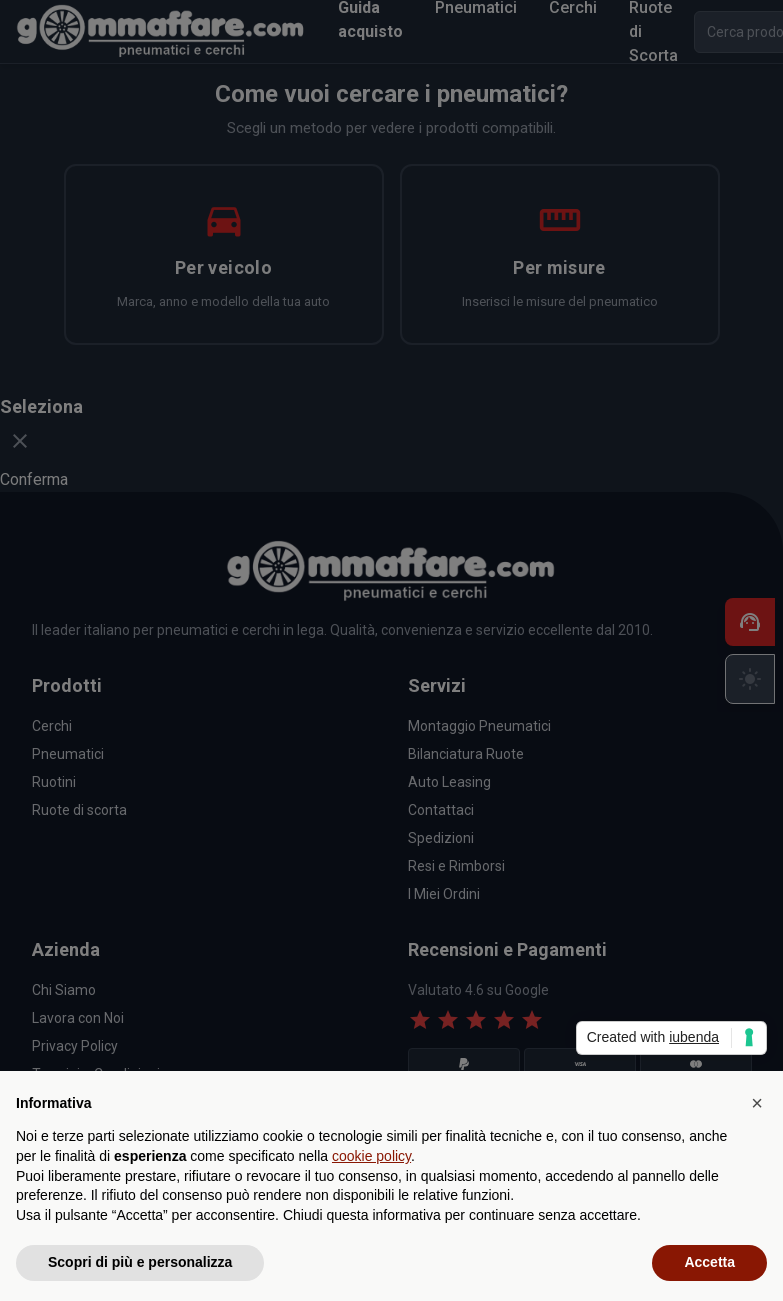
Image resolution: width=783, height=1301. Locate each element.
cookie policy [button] (371, 1156)
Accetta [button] (709, 1262)
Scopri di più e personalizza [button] (140, 1262)
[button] (757, 1103)
